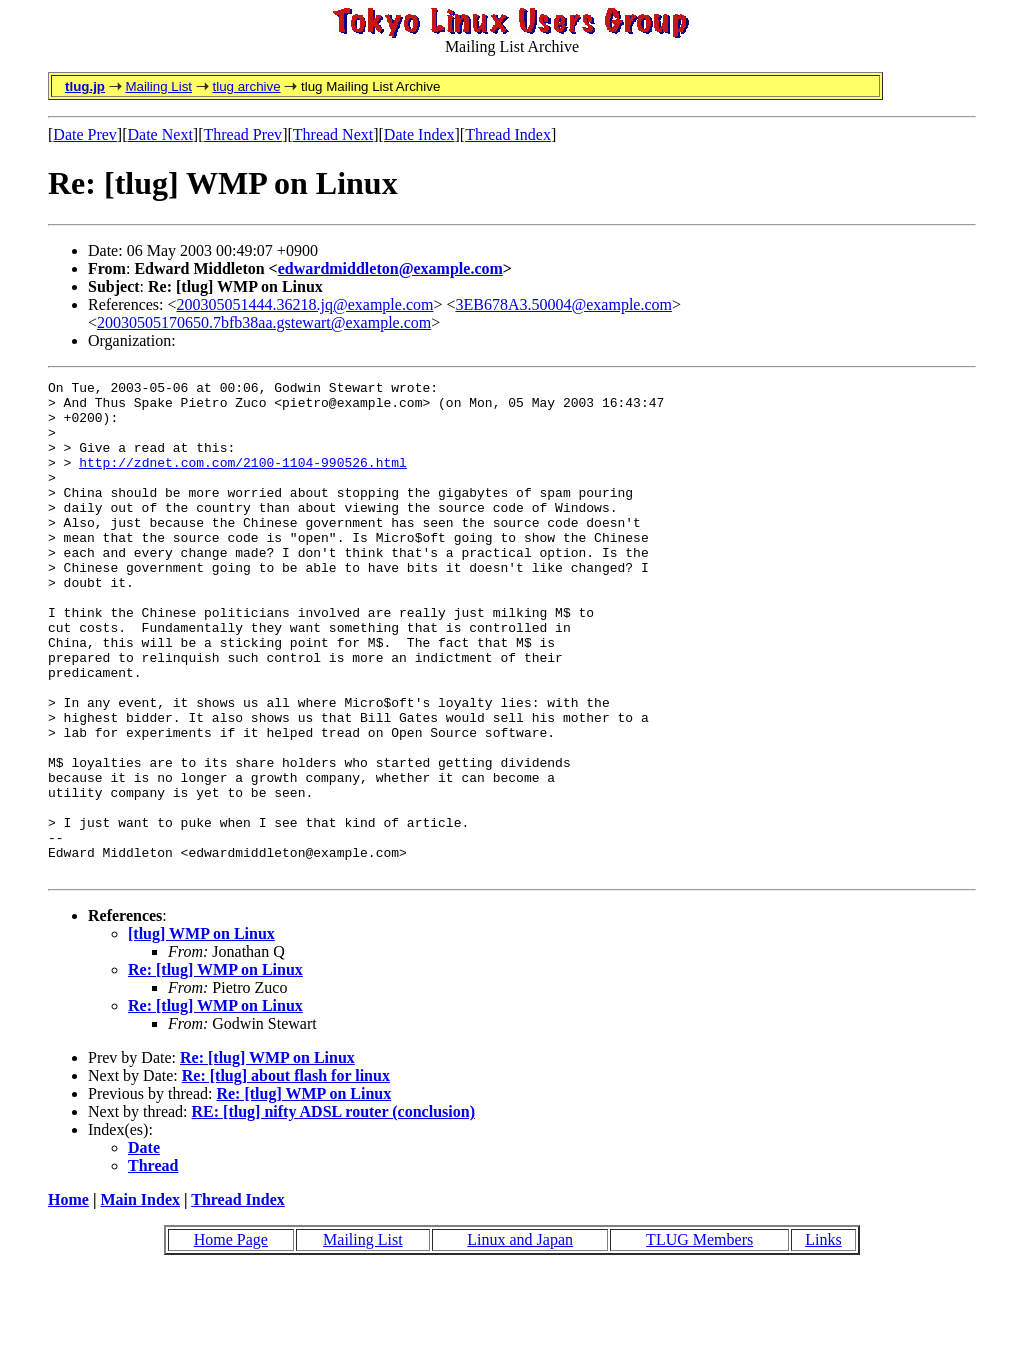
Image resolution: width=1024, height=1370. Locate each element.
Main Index (140, 1298)
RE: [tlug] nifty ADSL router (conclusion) (333, 1210)
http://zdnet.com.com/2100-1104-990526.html (243, 480)
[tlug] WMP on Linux (201, 1032)
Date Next (160, 134)
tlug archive (246, 86)
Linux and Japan (520, 1338)
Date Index (419, 134)
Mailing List (158, 86)
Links (823, 1338)
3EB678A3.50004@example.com (564, 304)
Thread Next (333, 134)
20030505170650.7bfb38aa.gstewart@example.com (264, 322)
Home (68, 1298)
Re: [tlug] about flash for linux (286, 1174)
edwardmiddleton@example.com (390, 268)
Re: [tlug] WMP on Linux (215, 1068)
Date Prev (85, 134)
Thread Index (508, 134)
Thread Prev (242, 134)
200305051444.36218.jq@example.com (305, 304)
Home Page (231, 1338)
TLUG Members (699, 1338)
